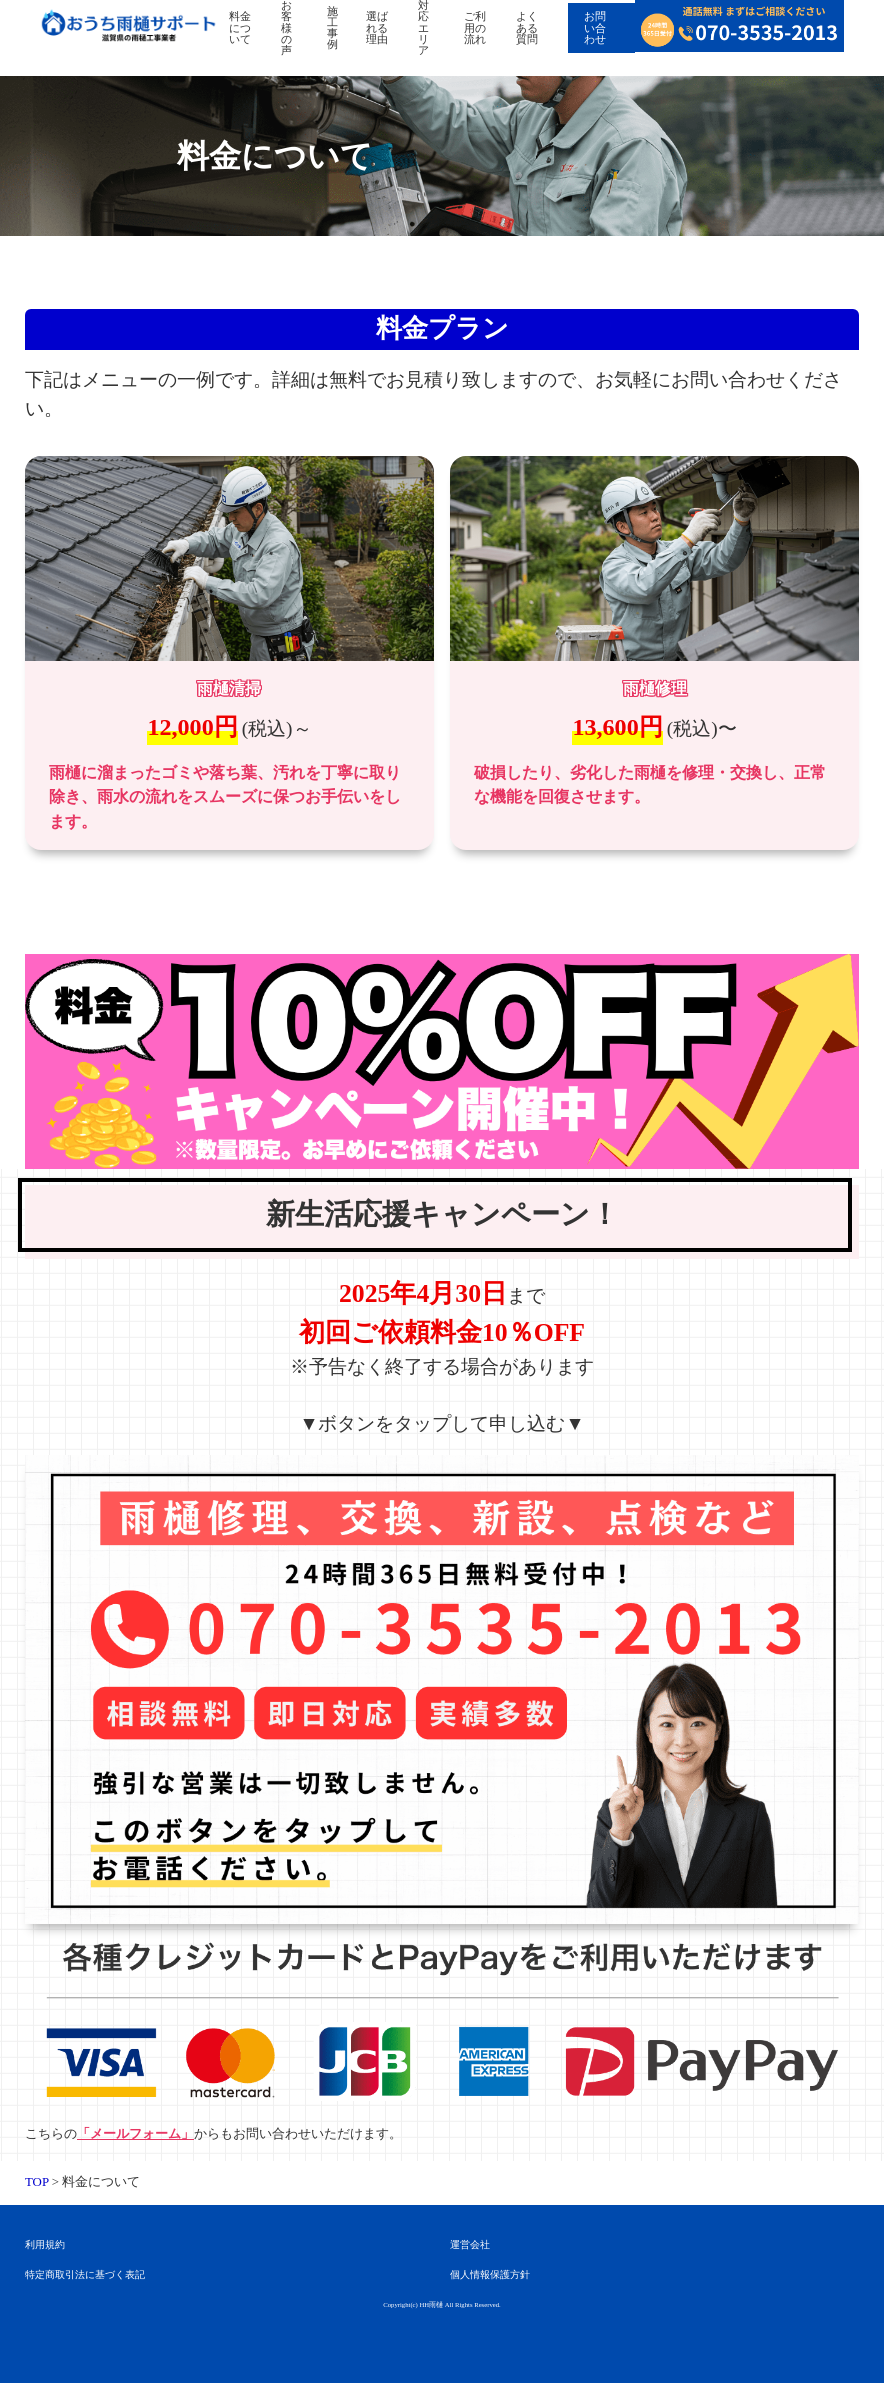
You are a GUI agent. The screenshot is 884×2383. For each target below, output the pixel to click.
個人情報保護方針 (490, 2274)
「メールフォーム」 (135, 2134)
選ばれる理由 (377, 27)
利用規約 (45, 2244)
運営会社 (470, 2244)
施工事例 (332, 28)
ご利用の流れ (475, 27)
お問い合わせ (595, 27)
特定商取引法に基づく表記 (85, 2274)
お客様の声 (286, 28)
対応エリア (423, 28)
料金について (240, 27)
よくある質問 (527, 27)
